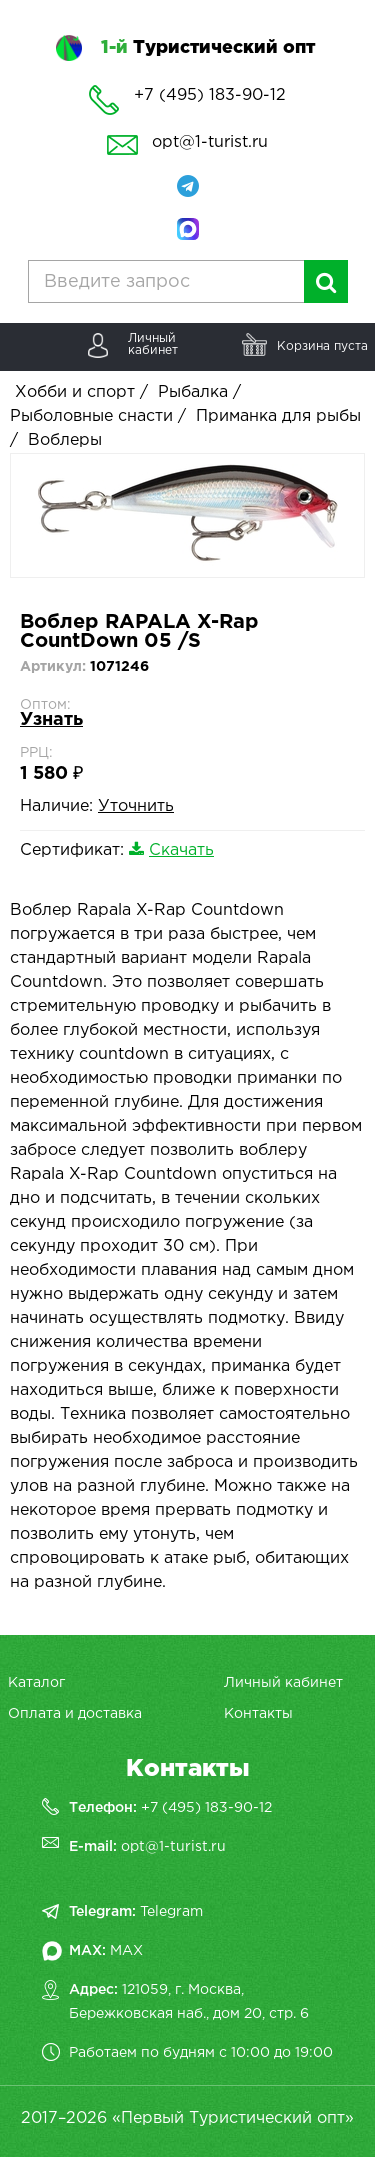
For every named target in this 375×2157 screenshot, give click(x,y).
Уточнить (136, 806)
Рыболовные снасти (91, 416)
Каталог (36, 1683)
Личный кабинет (283, 1683)
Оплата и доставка (75, 1714)
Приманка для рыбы (278, 416)
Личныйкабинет (153, 344)
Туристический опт (208, 48)
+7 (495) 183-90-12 (206, 1808)
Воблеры (65, 440)
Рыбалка (193, 392)
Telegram (171, 1912)
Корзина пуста (322, 346)
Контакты (258, 1714)
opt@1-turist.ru (210, 142)
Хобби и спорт (75, 392)
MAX (126, 1951)
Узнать (51, 720)
